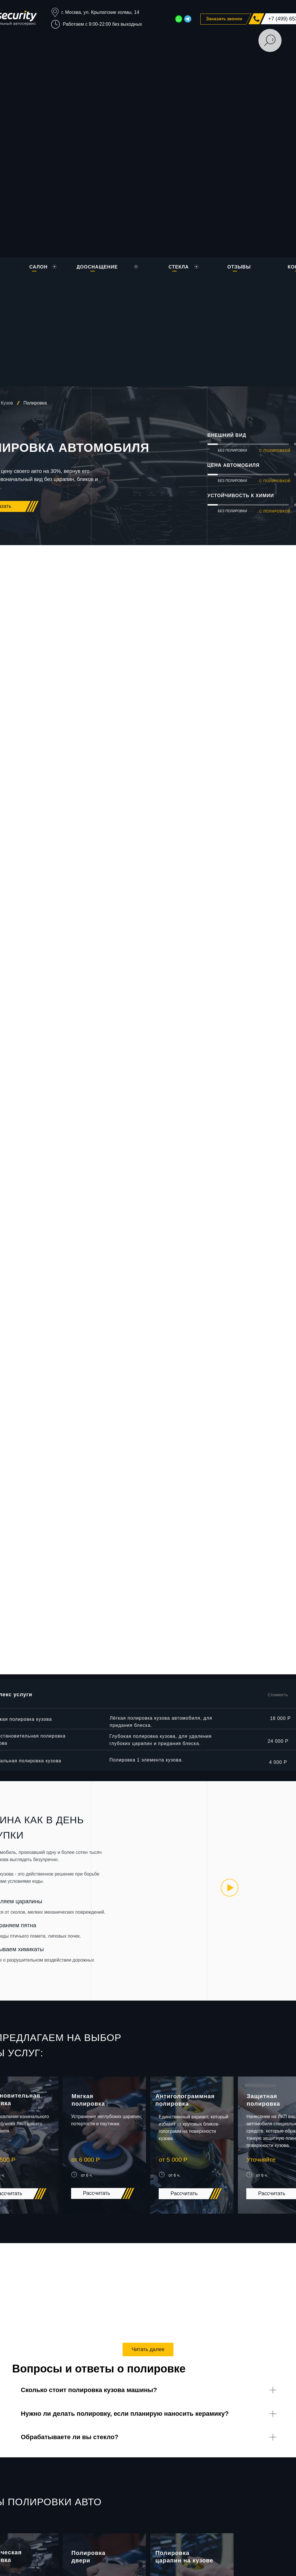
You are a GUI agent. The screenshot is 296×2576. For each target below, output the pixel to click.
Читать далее (148, 2349)
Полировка (35, 402)
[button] (225, 19)
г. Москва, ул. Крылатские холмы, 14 (100, 12)
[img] (229, 1887)
